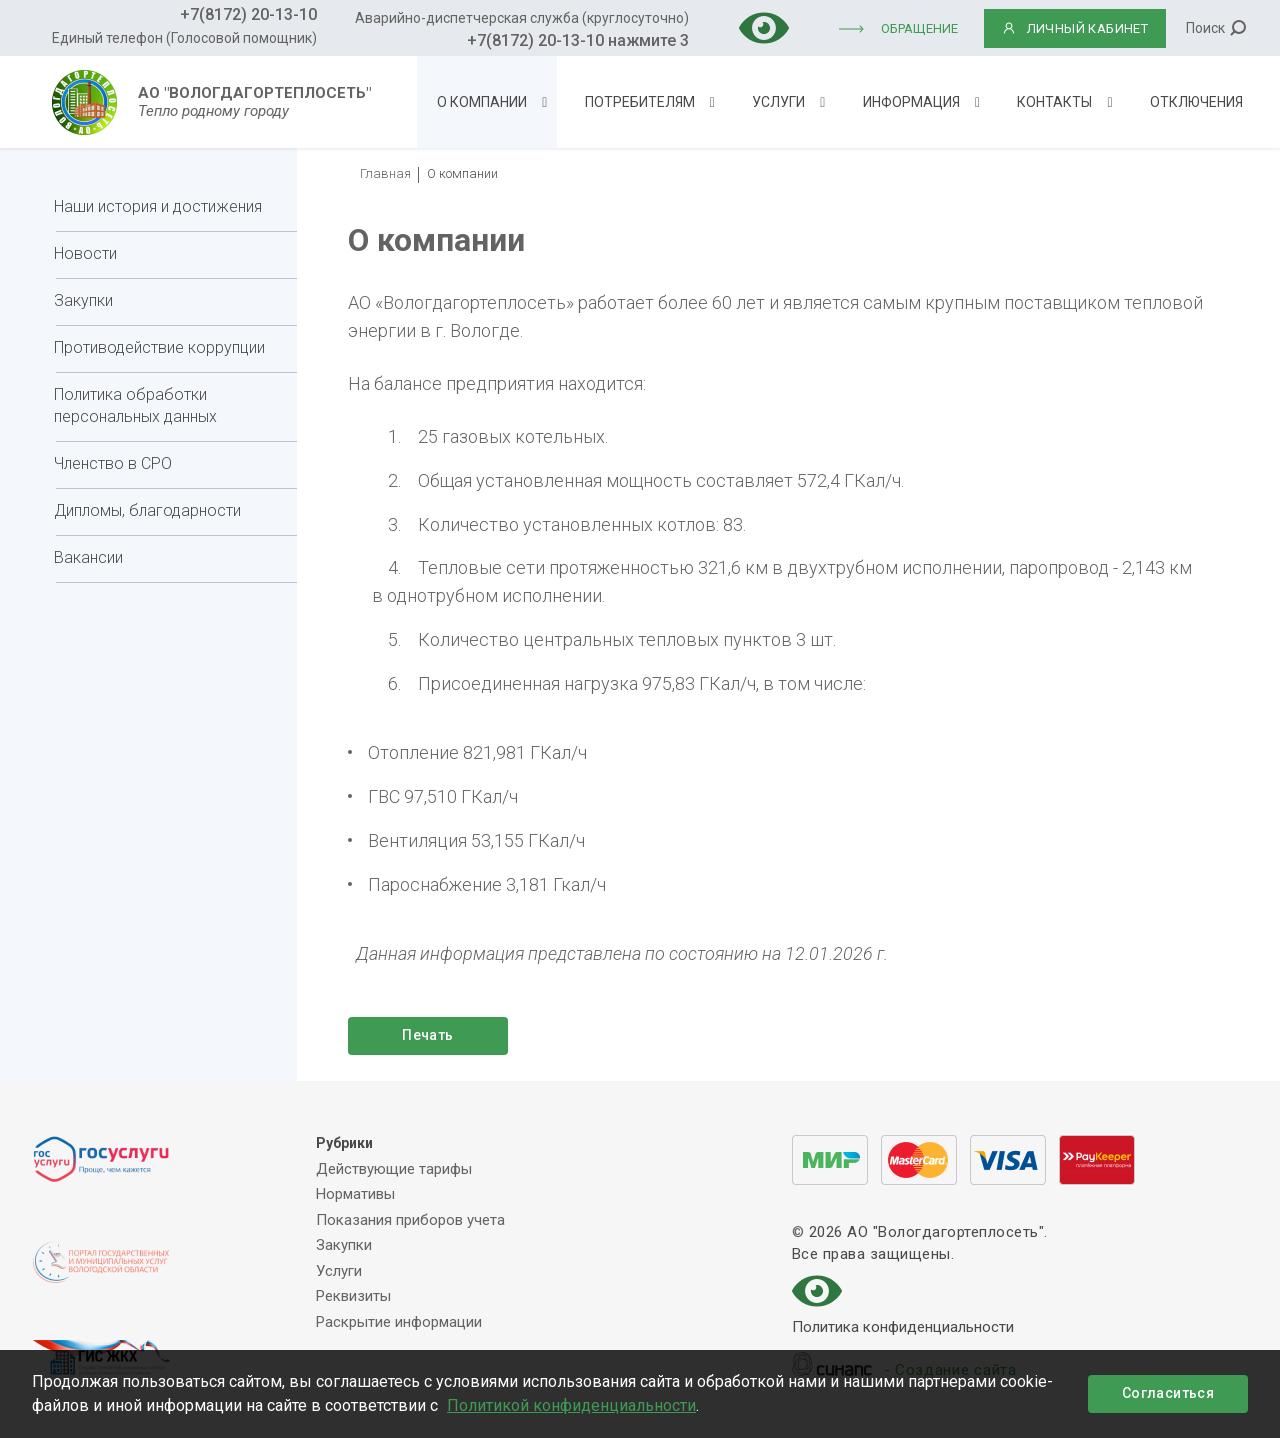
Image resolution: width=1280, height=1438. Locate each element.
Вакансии (88, 557)
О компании (482, 102)
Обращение (919, 28)
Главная (385, 173)
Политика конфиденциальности (903, 1328)
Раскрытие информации (399, 1322)
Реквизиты (353, 1296)
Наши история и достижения (158, 206)
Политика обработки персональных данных (135, 405)
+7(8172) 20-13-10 (248, 14)
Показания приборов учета (410, 1220)
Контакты (1054, 102)
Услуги (778, 102)
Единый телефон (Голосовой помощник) (184, 38)
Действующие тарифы (394, 1169)
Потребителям (640, 102)
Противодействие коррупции (159, 347)
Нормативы (355, 1194)
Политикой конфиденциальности (571, 1405)
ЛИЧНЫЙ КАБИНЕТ (1075, 28)
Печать (427, 1035)
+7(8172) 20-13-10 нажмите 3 (578, 40)
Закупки (83, 300)
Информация (911, 102)
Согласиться (1168, 1393)
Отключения (1196, 102)
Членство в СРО (113, 463)
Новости (85, 253)
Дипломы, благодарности (147, 510)
